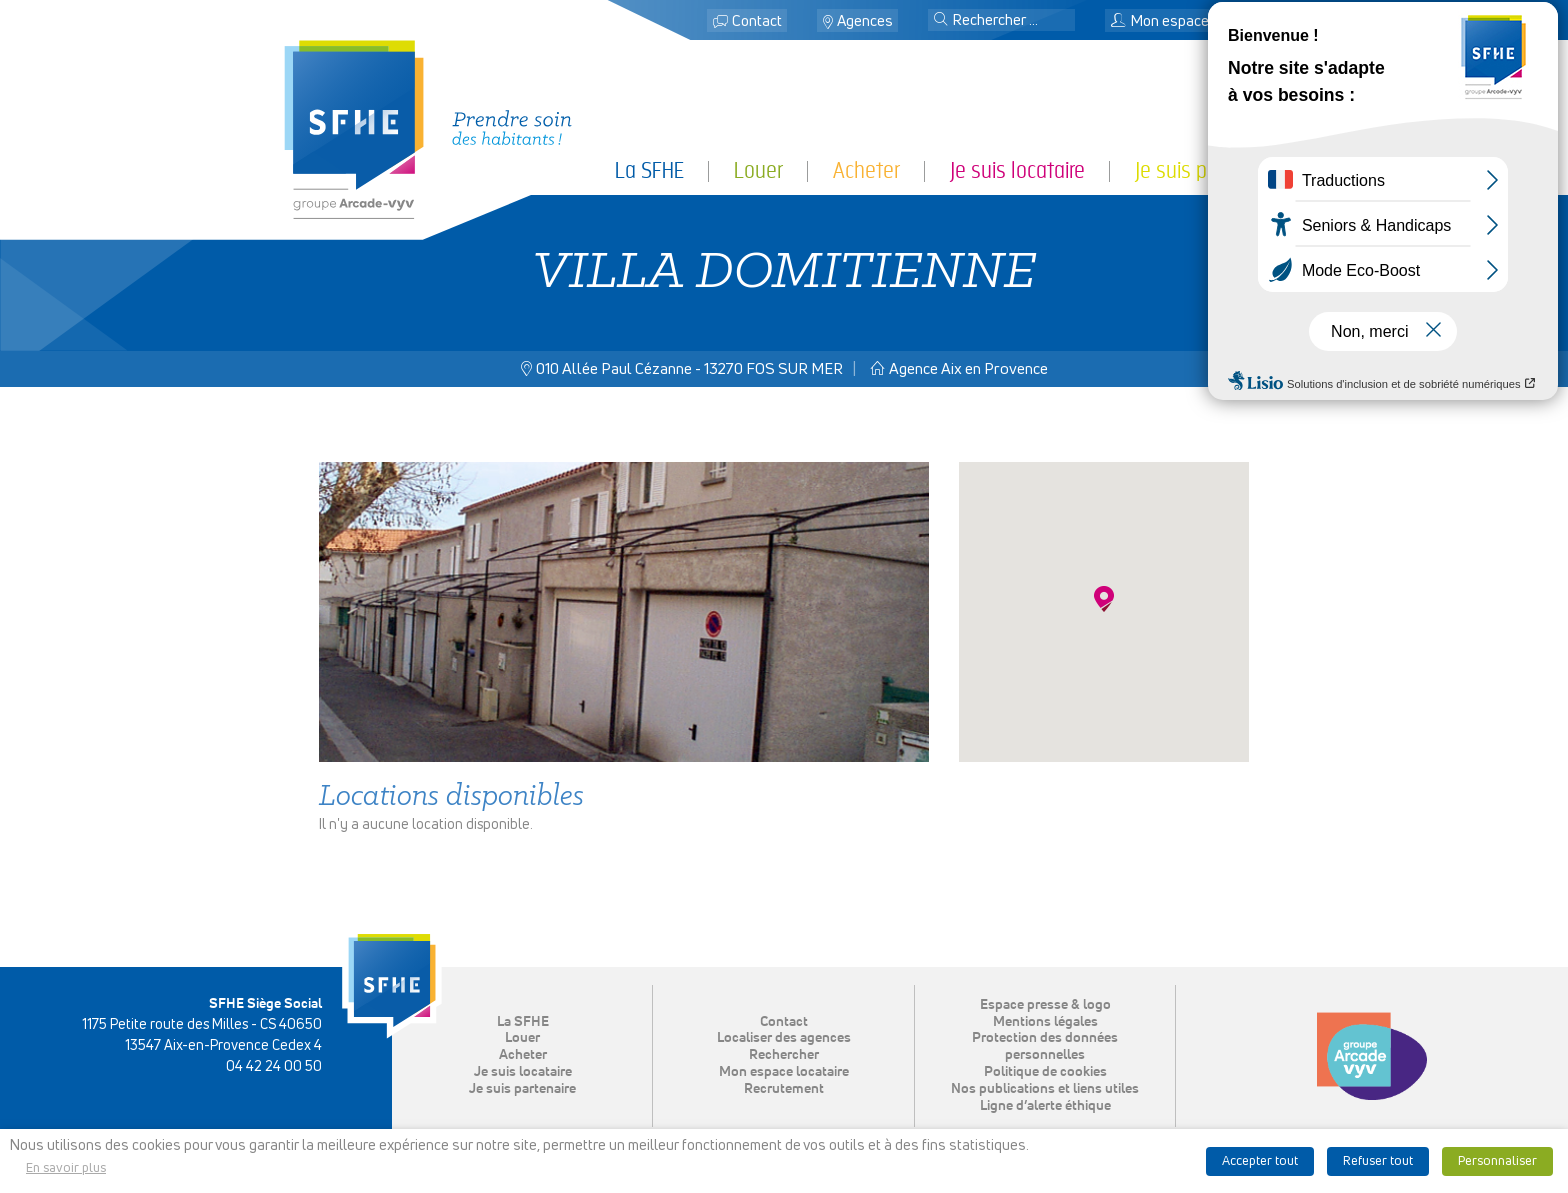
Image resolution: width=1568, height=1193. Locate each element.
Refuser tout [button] (1378, 1161)
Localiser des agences (784, 1038)
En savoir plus (66, 1168)
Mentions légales (1045, 1022)
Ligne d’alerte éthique (1045, 1106)
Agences (865, 21)
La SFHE (649, 170)
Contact (757, 21)
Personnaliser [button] (1497, 1161)
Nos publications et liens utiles (1045, 1089)
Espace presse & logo (1045, 1005)
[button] (941, 21)
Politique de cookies (1045, 1072)
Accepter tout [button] (1260, 1161)
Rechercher (784, 1055)
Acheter (866, 170)
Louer (758, 170)
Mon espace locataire (1189, 21)
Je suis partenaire (1209, 170)
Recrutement (784, 1089)
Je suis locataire (1017, 170)
